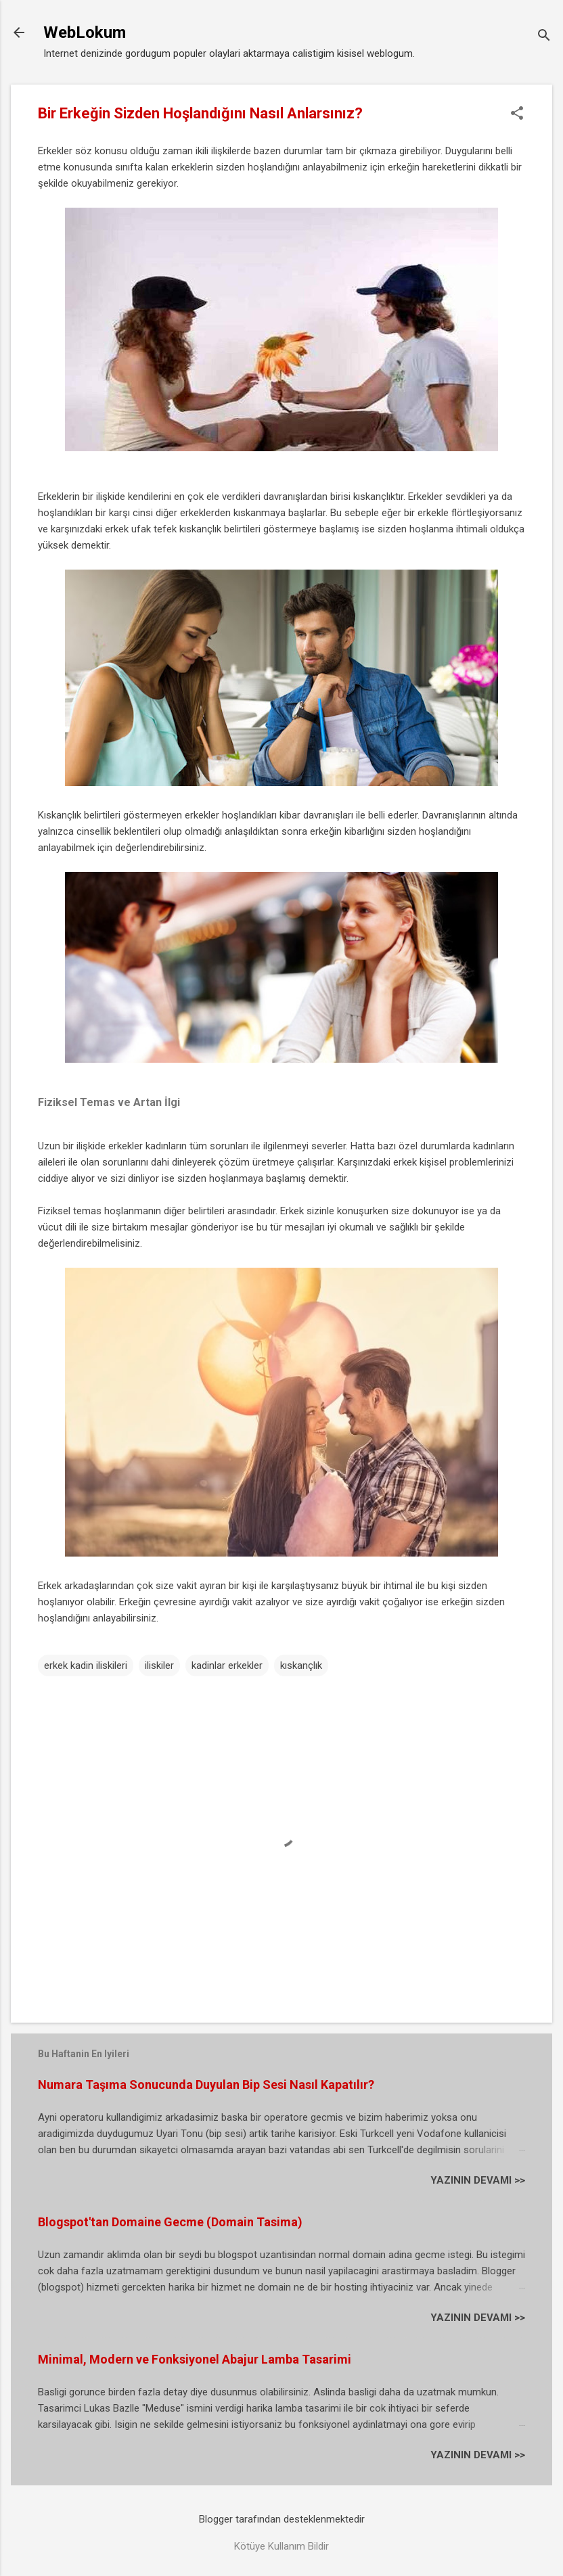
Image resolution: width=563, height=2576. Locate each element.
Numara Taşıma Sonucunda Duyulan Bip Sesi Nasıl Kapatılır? (206, 2084)
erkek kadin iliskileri (85, 1665)
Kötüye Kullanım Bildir (281, 2546)
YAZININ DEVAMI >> (477, 2180)
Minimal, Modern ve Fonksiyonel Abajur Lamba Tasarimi (194, 2359)
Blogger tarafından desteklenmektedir (282, 2519)
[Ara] (544, 37)
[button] (517, 114)
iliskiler (159, 1665)
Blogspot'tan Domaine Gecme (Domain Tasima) (170, 2222)
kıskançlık (301, 1665)
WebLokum (84, 32)
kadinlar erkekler (227, 1665)
